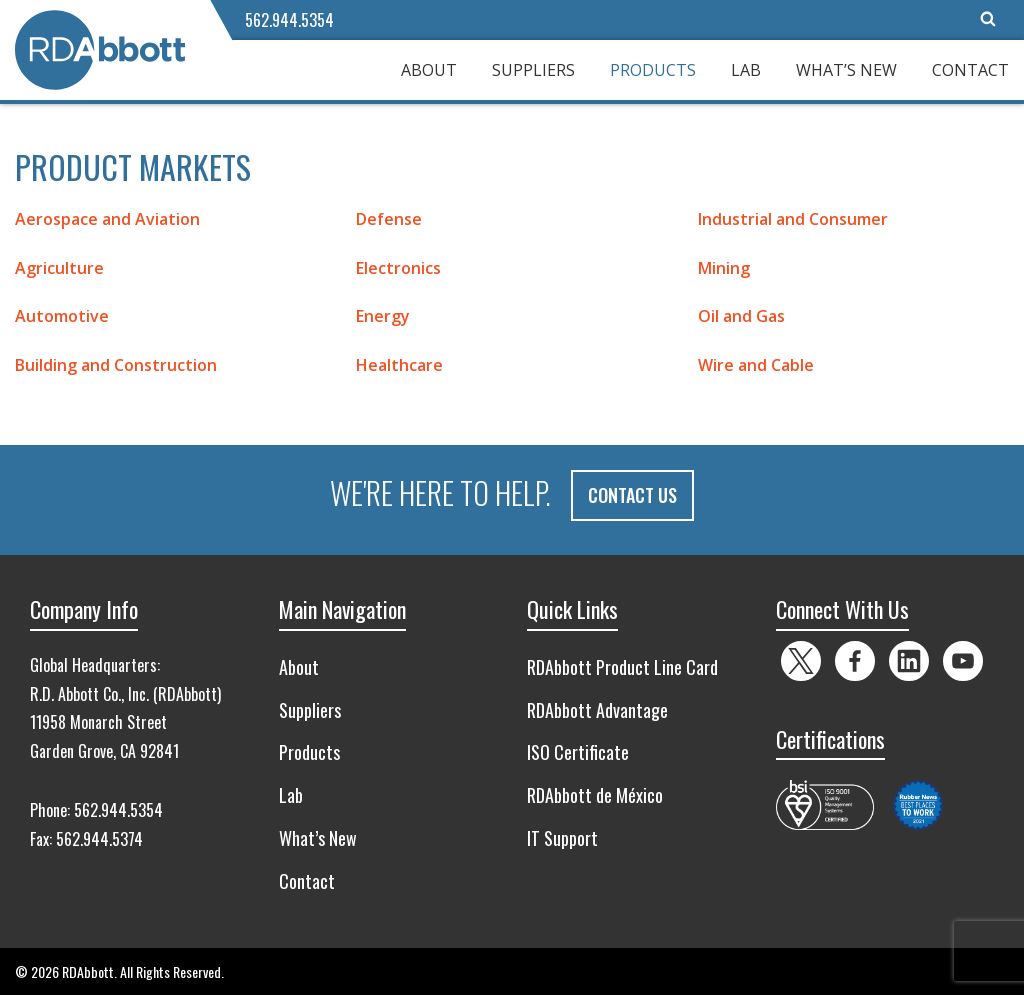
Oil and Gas (741, 316)
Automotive (62, 316)
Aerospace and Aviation (107, 219)
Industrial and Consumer (793, 219)
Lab (746, 70)
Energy (383, 316)
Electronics (398, 268)
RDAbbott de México (595, 795)
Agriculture (59, 268)
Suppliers (533, 70)
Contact (970, 70)
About (429, 70)
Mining (724, 268)
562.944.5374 (99, 838)
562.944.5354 (289, 20)
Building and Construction (116, 365)
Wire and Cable (756, 365)
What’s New (846, 70)
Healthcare (399, 365)
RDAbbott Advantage (597, 709)
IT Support (562, 838)
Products (653, 70)
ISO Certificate (578, 752)
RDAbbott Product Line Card (622, 666)
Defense (389, 219)
